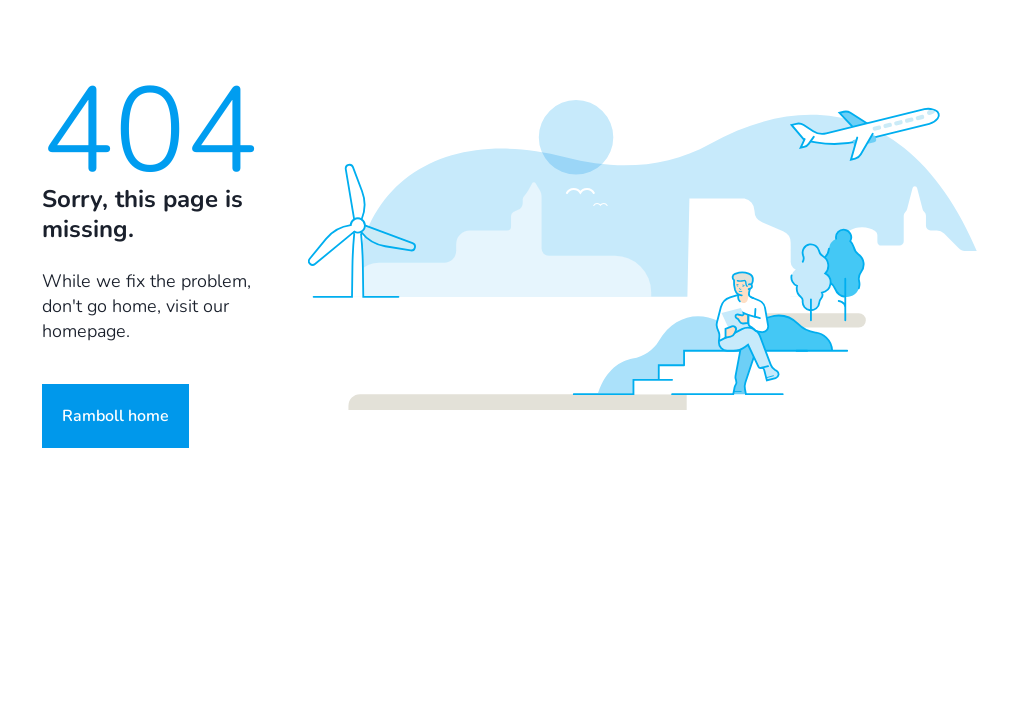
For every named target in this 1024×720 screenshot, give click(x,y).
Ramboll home (115, 416)
